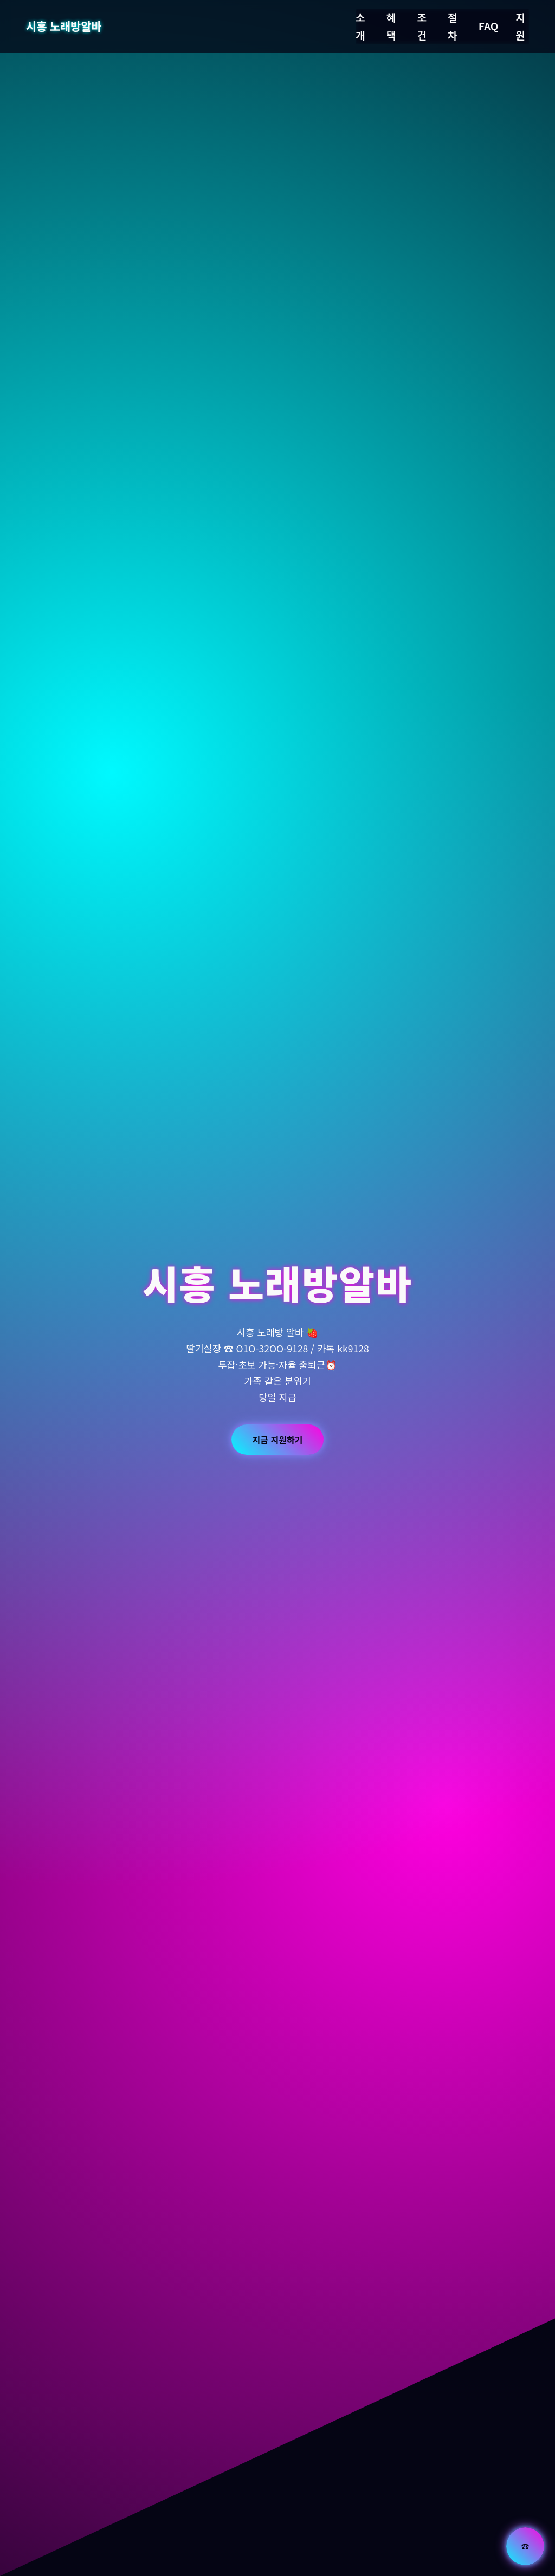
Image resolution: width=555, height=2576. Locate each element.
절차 (452, 26)
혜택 (391, 26)
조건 (422, 26)
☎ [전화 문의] (525, 2546)
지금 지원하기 (278, 1439)
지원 (520, 26)
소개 (360, 26)
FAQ (489, 26)
